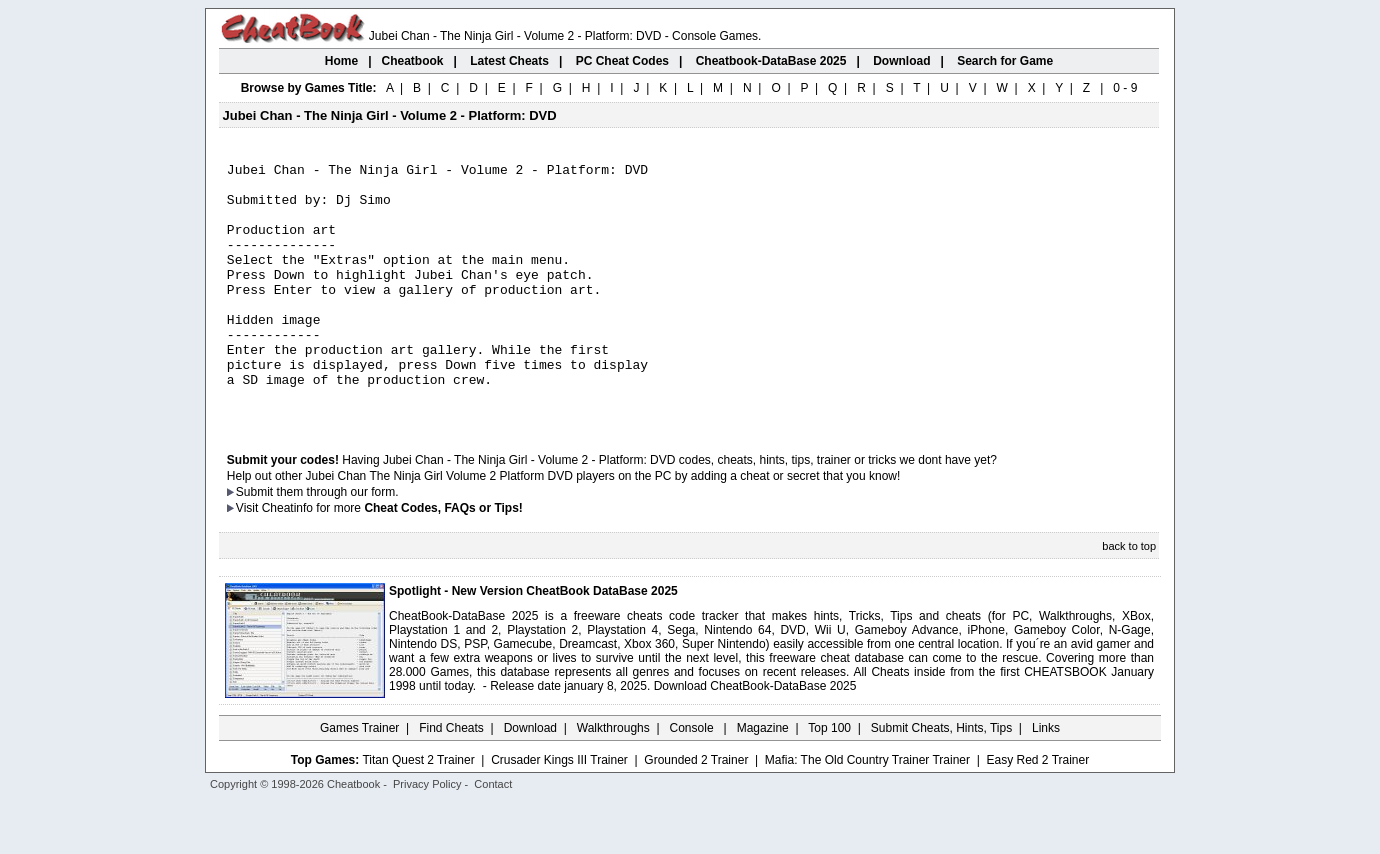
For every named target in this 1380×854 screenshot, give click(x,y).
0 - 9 (1125, 88)
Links (1046, 779)
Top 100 (829, 779)
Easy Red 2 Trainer (1037, 811)
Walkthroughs (613, 779)
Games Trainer (359, 779)
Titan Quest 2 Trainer (418, 811)
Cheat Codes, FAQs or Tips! (443, 559)
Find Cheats (451, 779)
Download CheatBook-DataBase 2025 (755, 737)
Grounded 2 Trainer (696, 811)
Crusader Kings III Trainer (559, 811)
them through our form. (338, 543)
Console (693, 779)
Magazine (763, 779)
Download (530, 779)
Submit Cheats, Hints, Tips (941, 779)
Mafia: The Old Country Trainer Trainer (867, 811)
